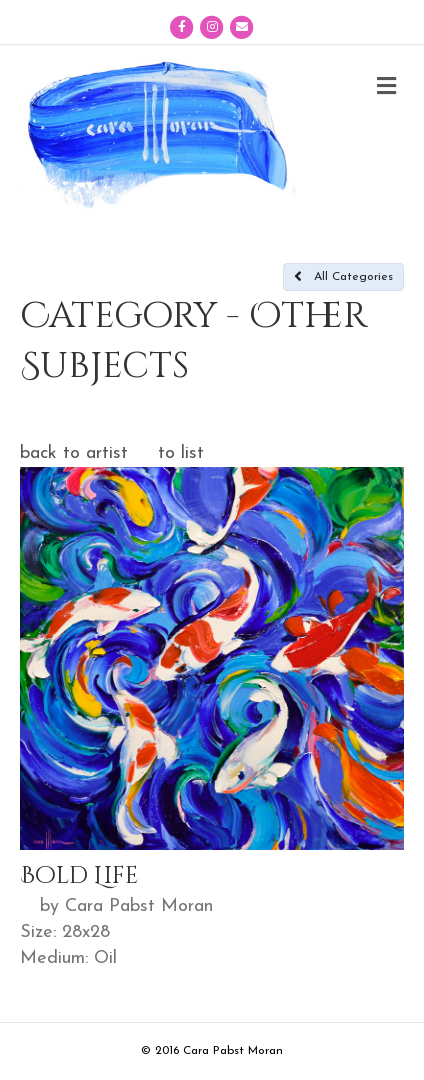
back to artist (74, 453)
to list (181, 453)
